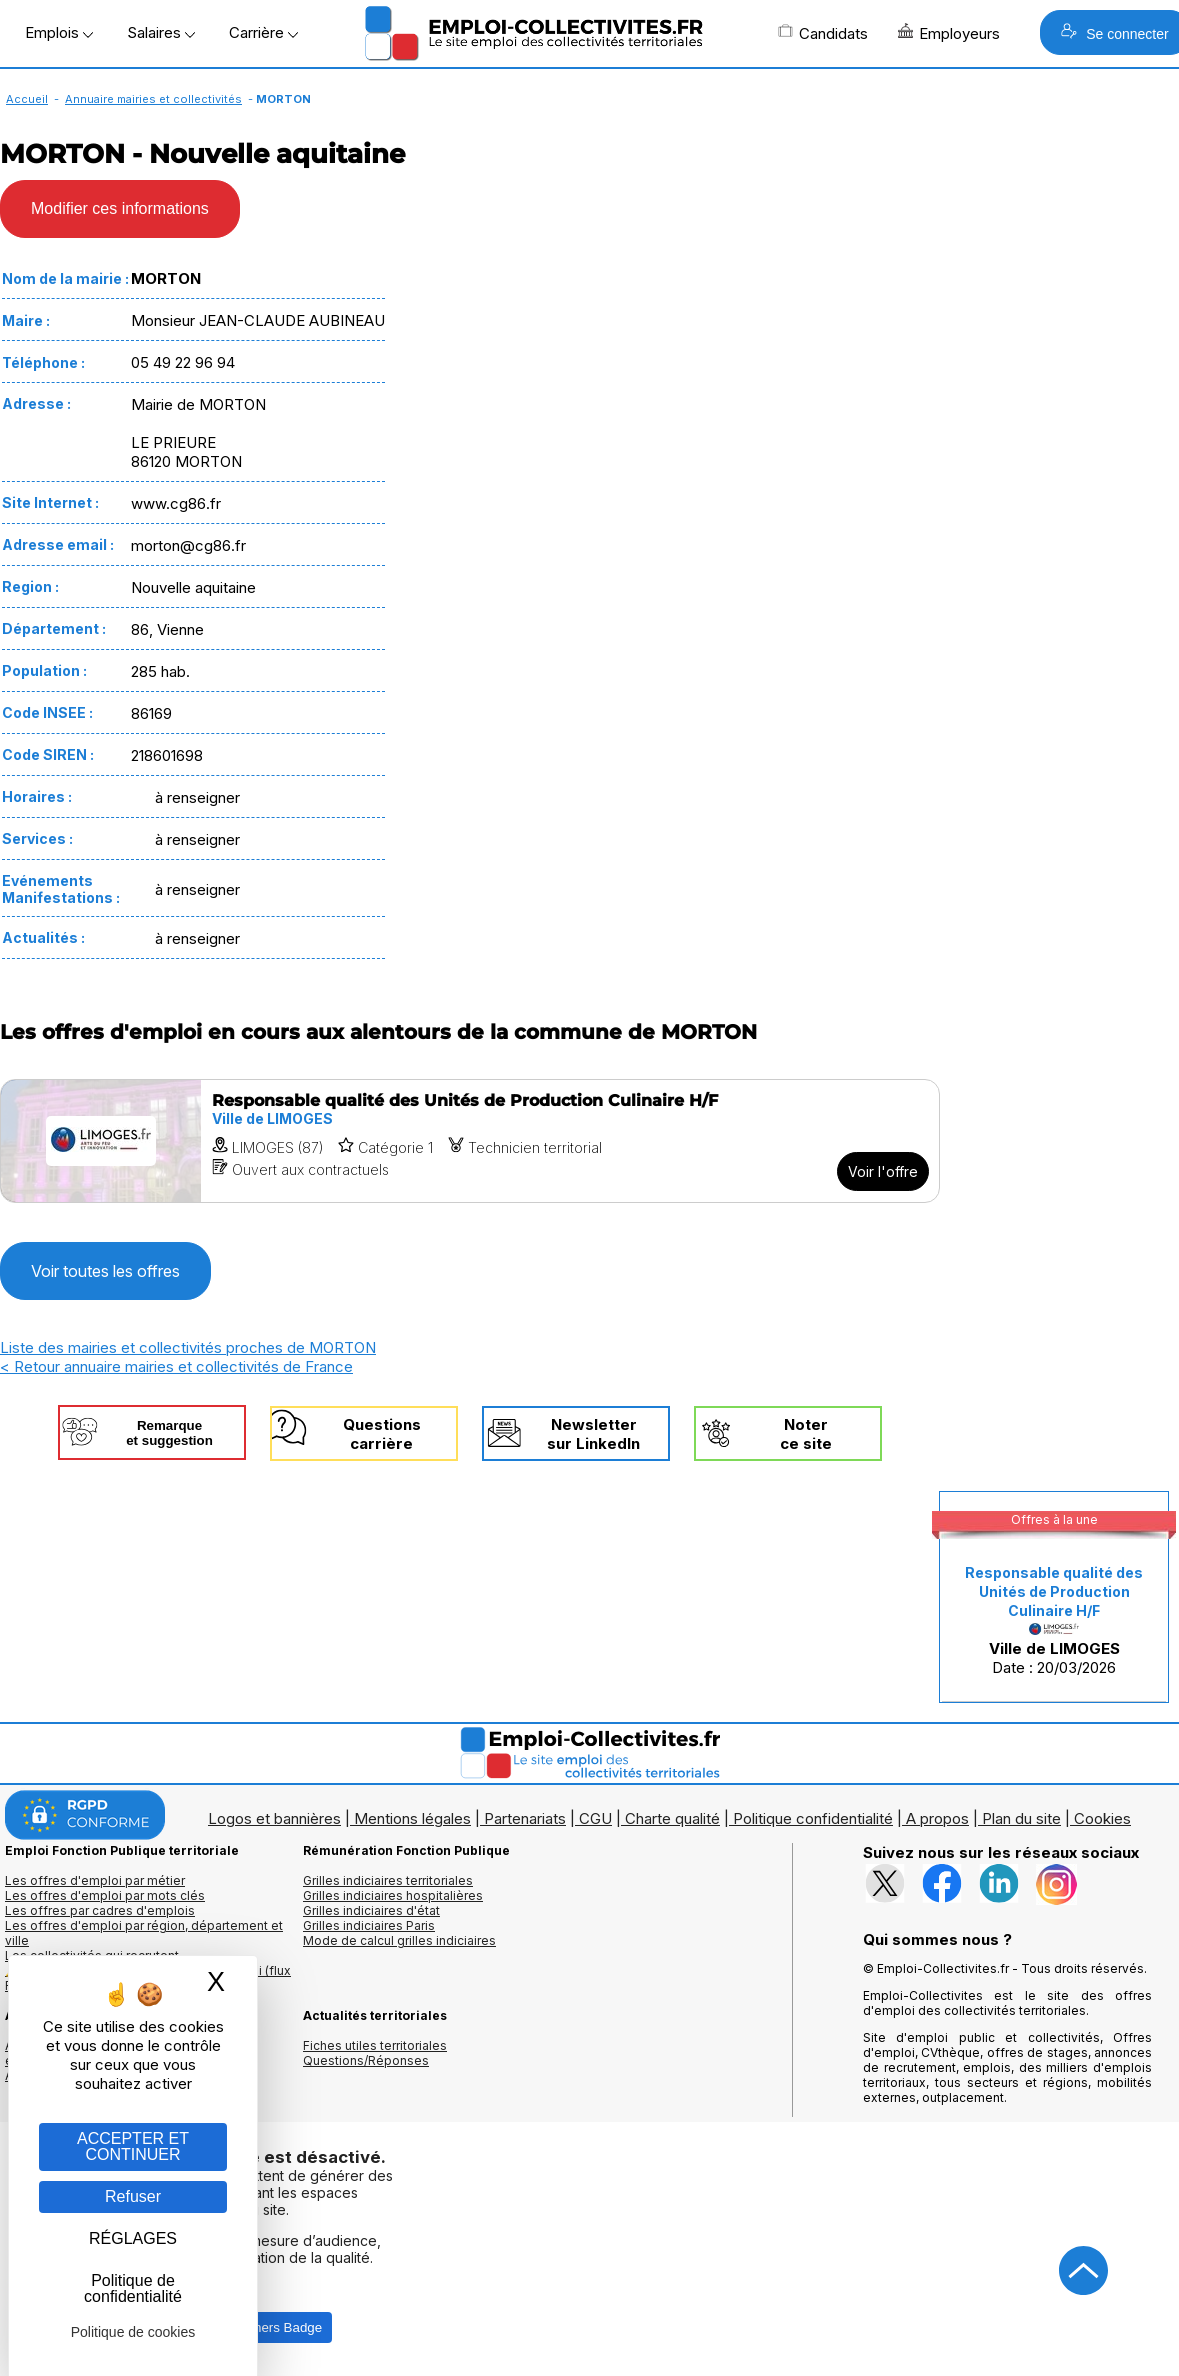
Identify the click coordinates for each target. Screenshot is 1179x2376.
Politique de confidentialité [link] (133, 2288)
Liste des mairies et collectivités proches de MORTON (188, 1347)
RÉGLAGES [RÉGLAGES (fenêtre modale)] (133, 2238)
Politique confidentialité (813, 1818)
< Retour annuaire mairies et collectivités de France (176, 1366)
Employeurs (949, 33)
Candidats (823, 33)
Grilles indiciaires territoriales (388, 1880)
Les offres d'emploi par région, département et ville (144, 1933)
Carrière (263, 32)
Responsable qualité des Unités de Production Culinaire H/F (1054, 1591)
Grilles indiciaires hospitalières (393, 1895)
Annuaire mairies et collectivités (153, 99)
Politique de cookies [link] (133, 2332)
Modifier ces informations (120, 208)
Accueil (27, 99)
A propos (937, 1818)
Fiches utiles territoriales (375, 2045)
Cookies (1102, 1818)
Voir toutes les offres (105, 1271)
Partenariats (525, 1818)
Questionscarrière (382, 1434)
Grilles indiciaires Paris (369, 1925)
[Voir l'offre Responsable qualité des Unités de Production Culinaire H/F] (470, 1141)
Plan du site (1021, 1818)
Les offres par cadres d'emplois (100, 1910)
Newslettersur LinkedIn (593, 1434)
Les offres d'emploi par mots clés (105, 1895)
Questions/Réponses (366, 2060)
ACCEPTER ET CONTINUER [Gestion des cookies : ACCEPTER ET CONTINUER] (133, 2146)
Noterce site (806, 1434)
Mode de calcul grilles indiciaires (399, 1940)
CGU (595, 1818)
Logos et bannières (274, 1818)
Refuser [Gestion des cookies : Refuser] (133, 2196)
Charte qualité (672, 1818)
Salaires (161, 32)
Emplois (59, 32)
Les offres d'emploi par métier (95, 1880)
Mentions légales (412, 1818)
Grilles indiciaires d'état (371, 1910)
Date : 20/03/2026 (1054, 1620)
